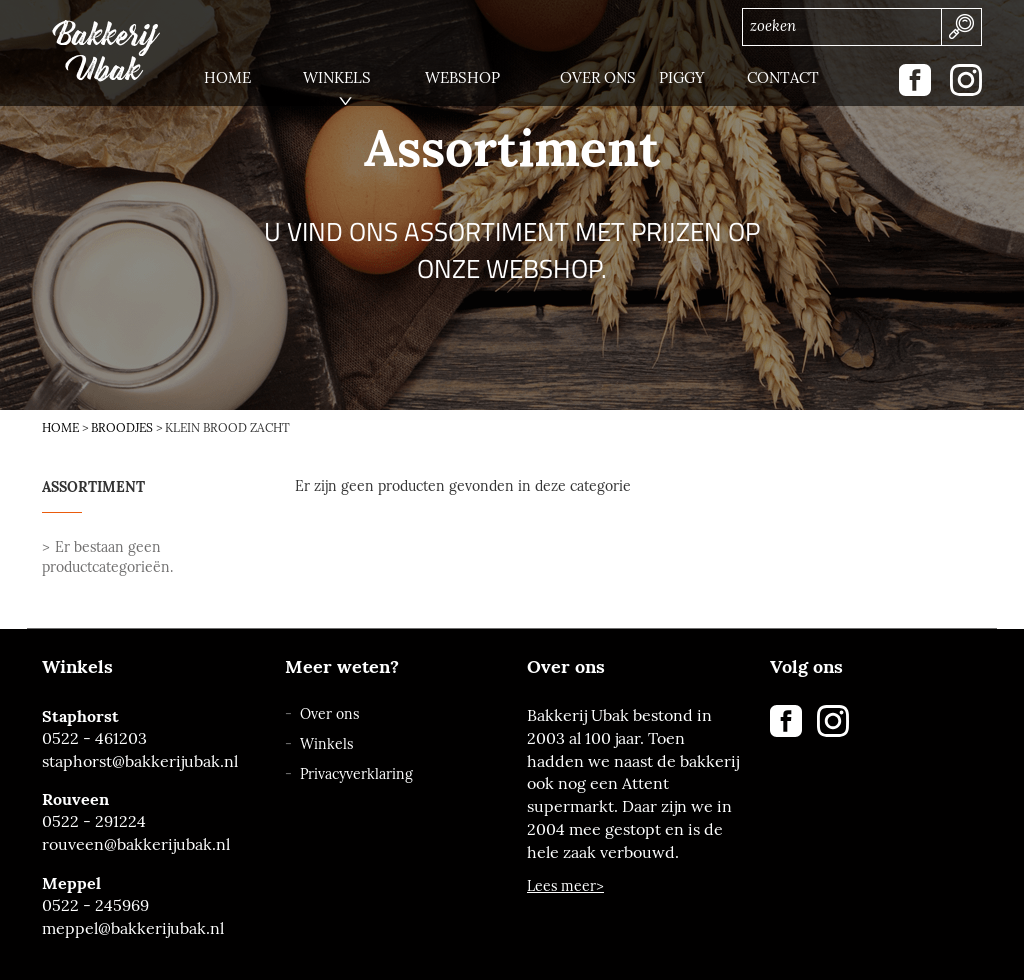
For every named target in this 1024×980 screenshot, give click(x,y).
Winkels (326, 744)
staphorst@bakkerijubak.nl (140, 761)
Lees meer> (565, 886)
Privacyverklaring (356, 774)
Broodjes (122, 428)
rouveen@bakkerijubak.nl (136, 844)
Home (60, 428)
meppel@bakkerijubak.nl (133, 928)
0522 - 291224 (94, 821)
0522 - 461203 (94, 738)
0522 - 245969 (95, 905)
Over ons (329, 714)
